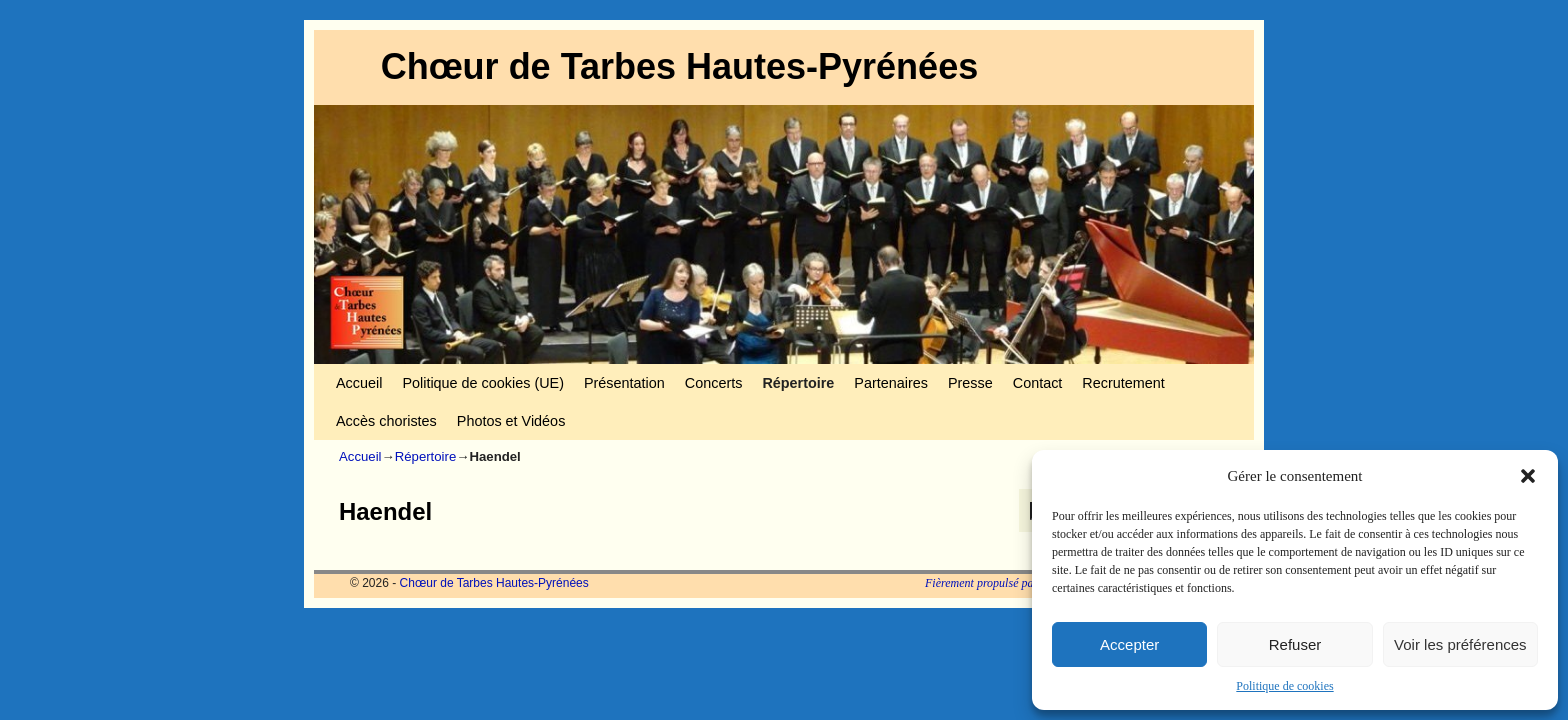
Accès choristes (386, 421)
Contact (1038, 383)
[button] (1528, 476)
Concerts (714, 383)
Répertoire (798, 383)
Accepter (1129, 644)
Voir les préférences (1460, 644)
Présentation (624, 383)
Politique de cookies (1284, 686)
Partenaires (891, 383)
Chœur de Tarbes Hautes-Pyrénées (680, 66)
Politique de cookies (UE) (483, 383)
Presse (970, 383)
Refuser (1295, 644)
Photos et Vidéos (511, 421)
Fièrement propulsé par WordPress (1008, 583)
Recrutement (1123, 383)
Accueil (359, 383)
